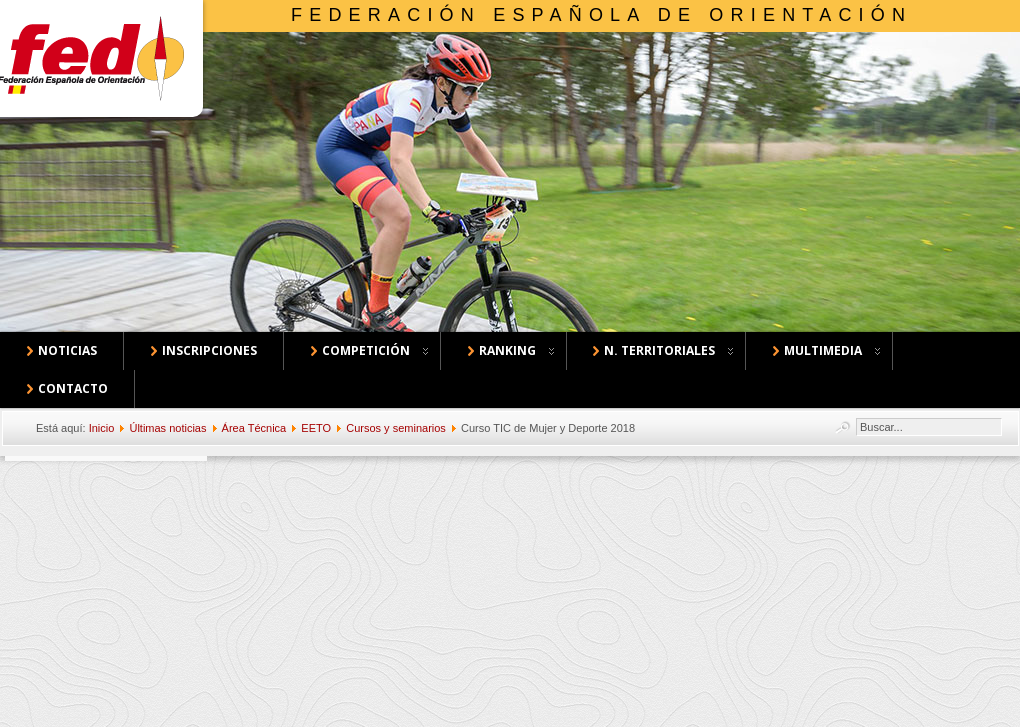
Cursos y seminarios (396, 428)
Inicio (102, 428)
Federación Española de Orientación (601, 15)
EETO (316, 428)
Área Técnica (254, 428)
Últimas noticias (167, 428)
